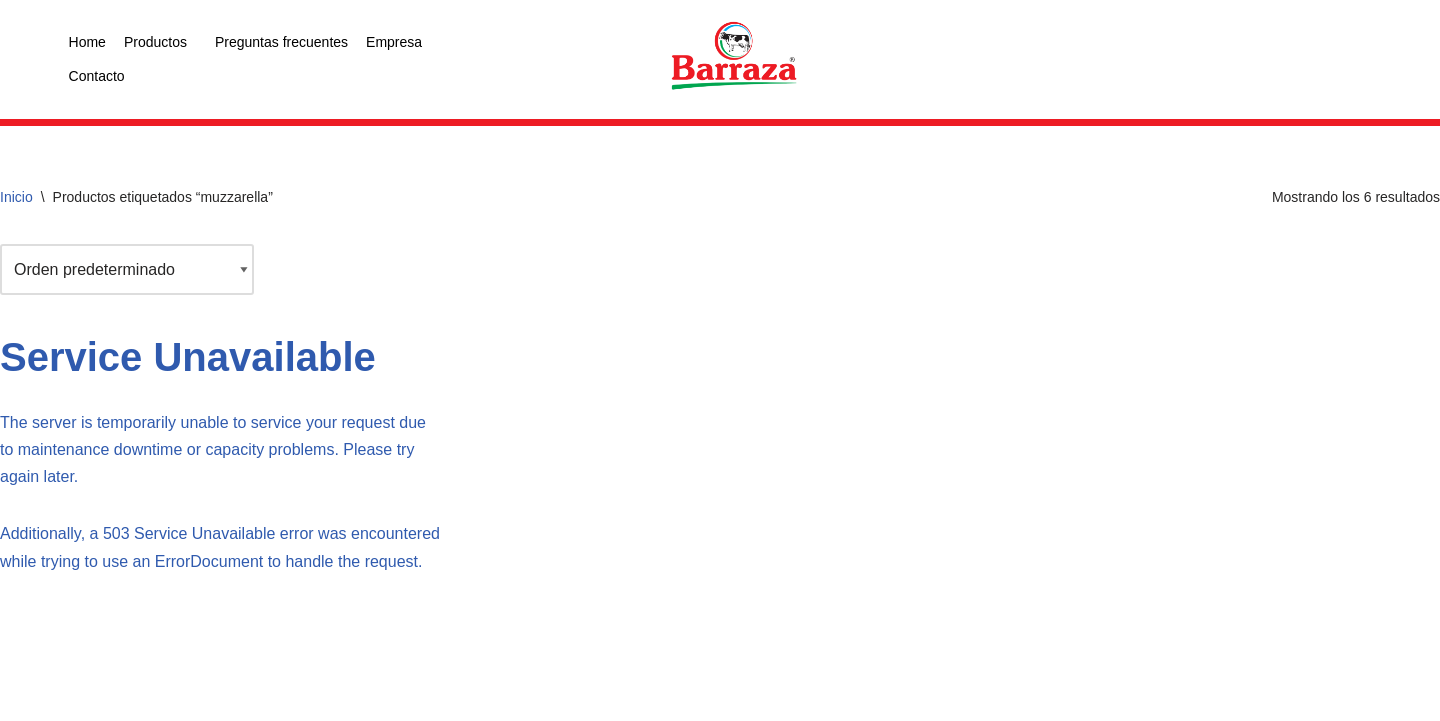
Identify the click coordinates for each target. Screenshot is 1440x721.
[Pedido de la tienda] (127, 269)
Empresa (394, 42)
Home (87, 42)
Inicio (16, 197)
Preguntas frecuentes (281, 42)
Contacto (97, 76)
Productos (155, 42)
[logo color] (734, 57)
